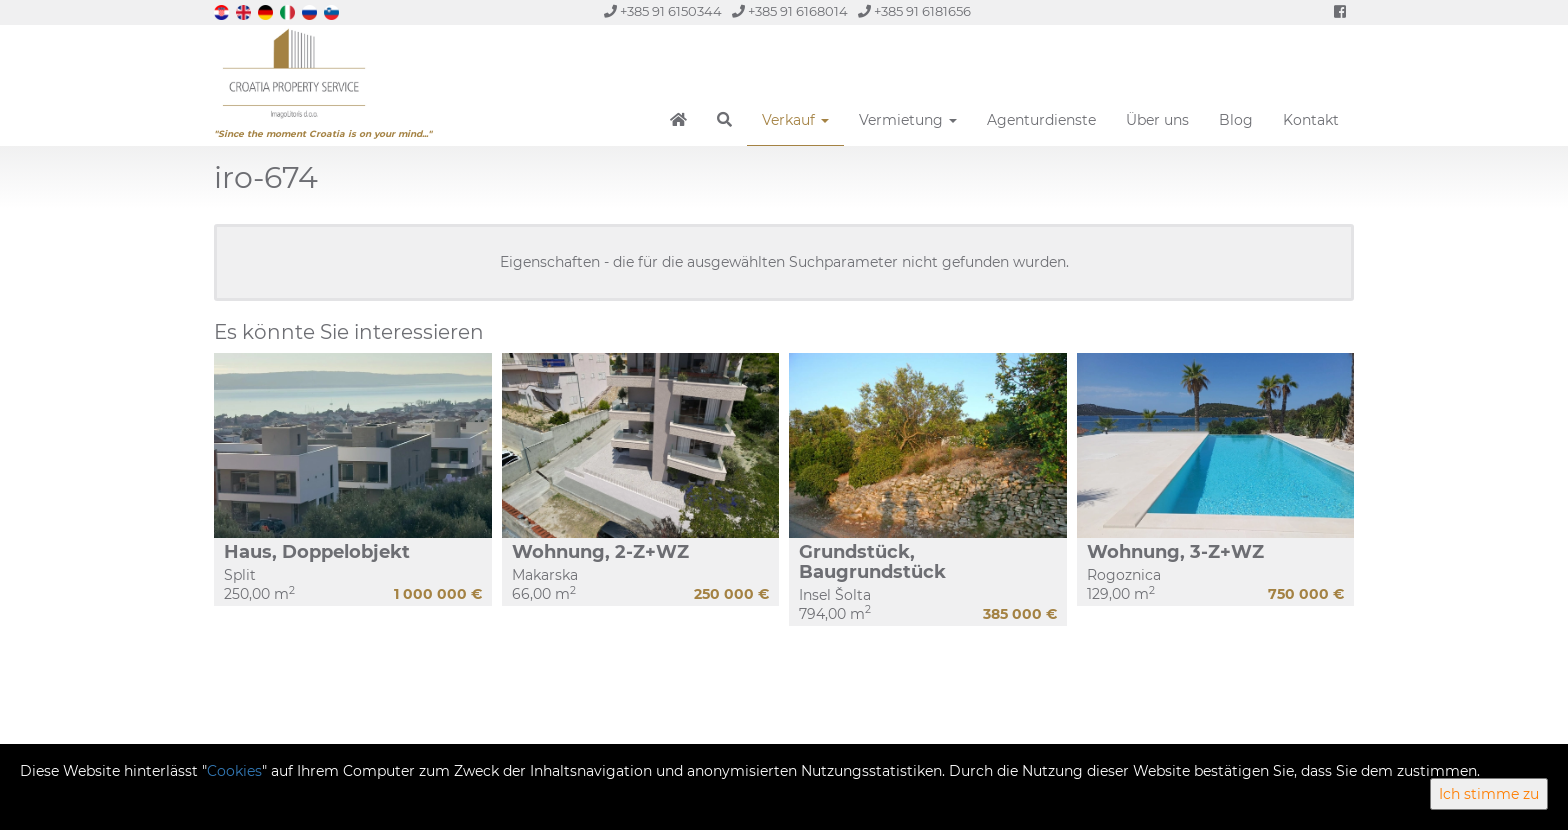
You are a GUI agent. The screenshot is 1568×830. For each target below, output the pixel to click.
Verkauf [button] (795, 120)
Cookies (234, 771)
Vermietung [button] (908, 120)
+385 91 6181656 (914, 11)
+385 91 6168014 (790, 11)
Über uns (1157, 120)
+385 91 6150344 (663, 11)
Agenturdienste (1041, 120)
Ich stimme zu (1489, 794)
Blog (1236, 120)
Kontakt (1311, 120)
